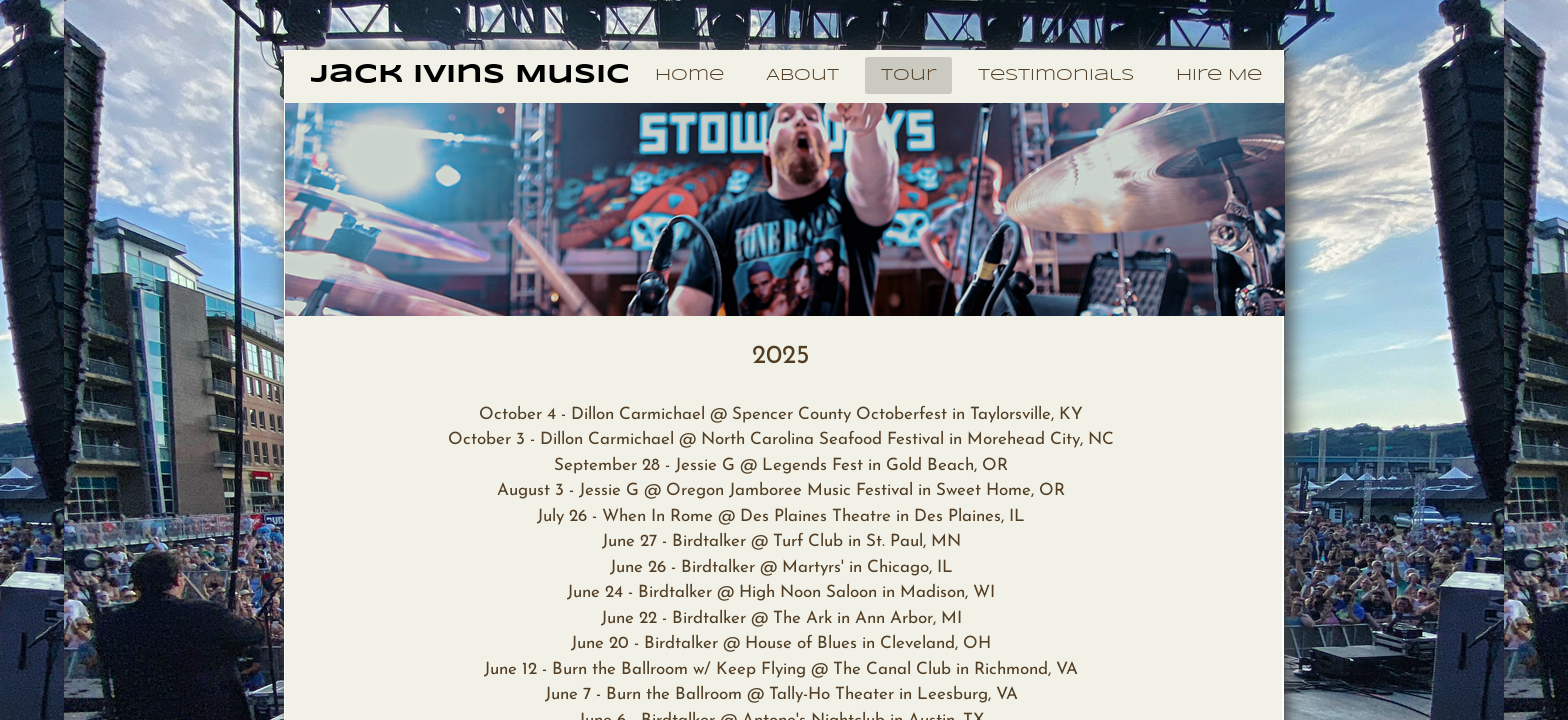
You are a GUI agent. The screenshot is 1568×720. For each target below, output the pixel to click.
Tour (908, 75)
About (802, 75)
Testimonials (1056, 75)
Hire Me (1219, 75)
